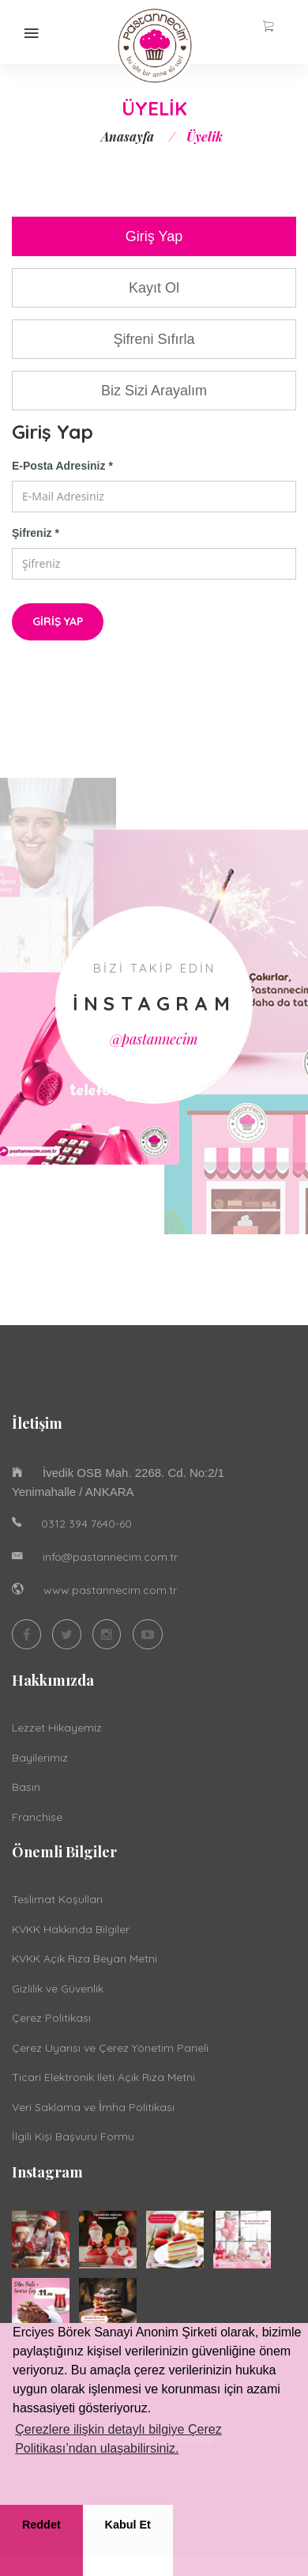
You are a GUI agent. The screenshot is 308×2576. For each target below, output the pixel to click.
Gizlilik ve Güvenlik (57, 1988)
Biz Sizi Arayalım (154, 390)
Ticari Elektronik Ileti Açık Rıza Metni (103, 2077)
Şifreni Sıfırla (153, 339)
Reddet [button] (41, 2524)
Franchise (37, 1817)
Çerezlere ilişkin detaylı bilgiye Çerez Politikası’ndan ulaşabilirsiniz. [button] (118, 2439)
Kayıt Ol (154, 288)
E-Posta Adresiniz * (62, 465)
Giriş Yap (154, 236)
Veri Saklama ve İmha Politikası (93, 2107)
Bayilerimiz (40, 1758)
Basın (26, 1787)
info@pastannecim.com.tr (110, 1557)
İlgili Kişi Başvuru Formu (73, 2136)
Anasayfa (127, 136)
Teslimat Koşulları (57, 1899)
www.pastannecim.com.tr (110, 1590)
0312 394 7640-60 (86, 1524)
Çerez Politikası (51, 2018)
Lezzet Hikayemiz (57, 1727)
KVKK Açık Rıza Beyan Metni (84, 1958)
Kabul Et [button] (128, 2524)
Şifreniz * (35, 533)
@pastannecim (154, 1038)
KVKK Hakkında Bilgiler (71, 1929)
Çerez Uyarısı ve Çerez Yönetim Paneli (110, 2048)
